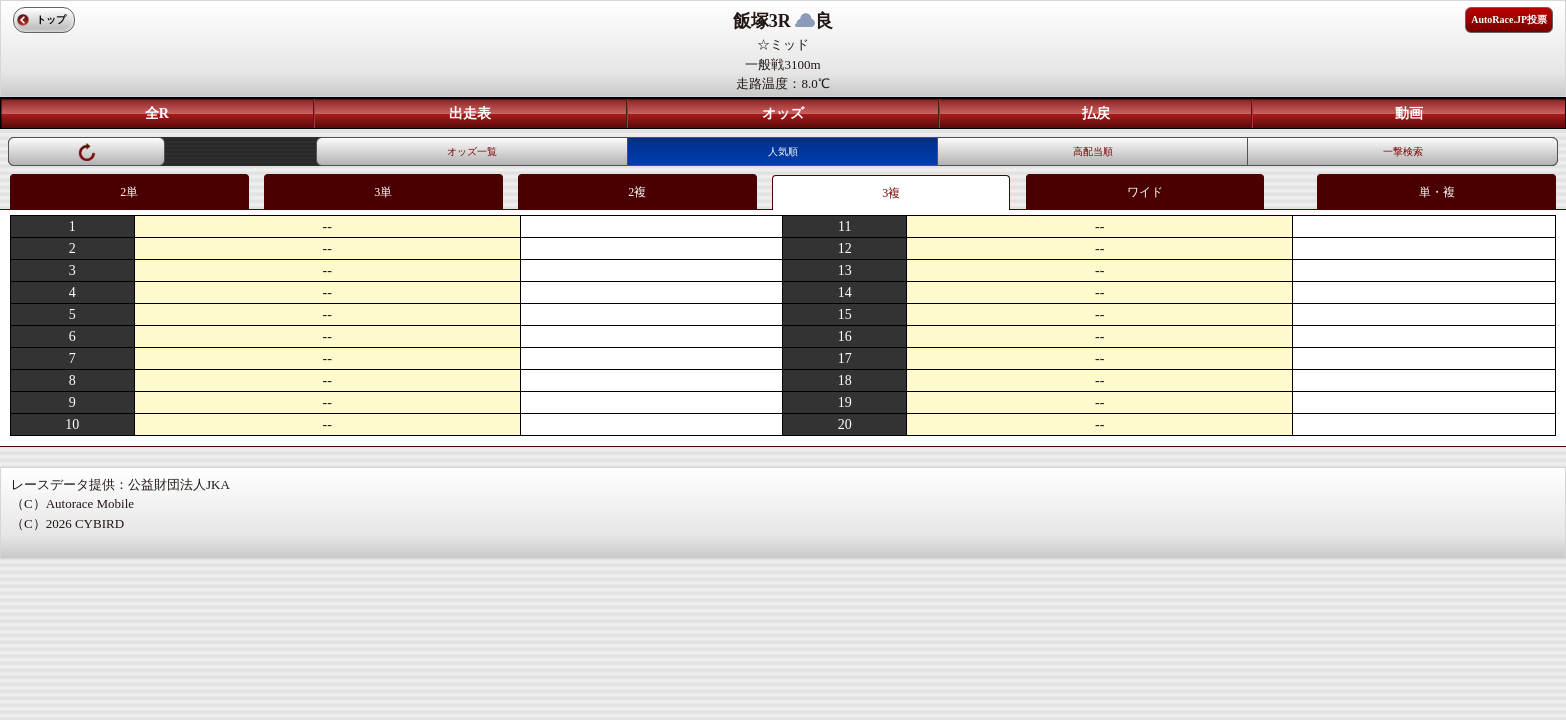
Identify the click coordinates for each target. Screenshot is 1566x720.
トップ (51, 19)
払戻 (1096, 113)
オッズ (783, 113)
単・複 (1437, 192)
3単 (383, 192)
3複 (891, 193)
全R (157, 113)
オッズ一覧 (472, 151)
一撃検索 (1403, 151)
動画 (1409, 113)
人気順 (783, 151)
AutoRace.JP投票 (1509, 19)
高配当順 (1093, 151)
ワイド (1145, 192)
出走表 (470, 113)
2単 (129, 192)
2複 (637, 192)
